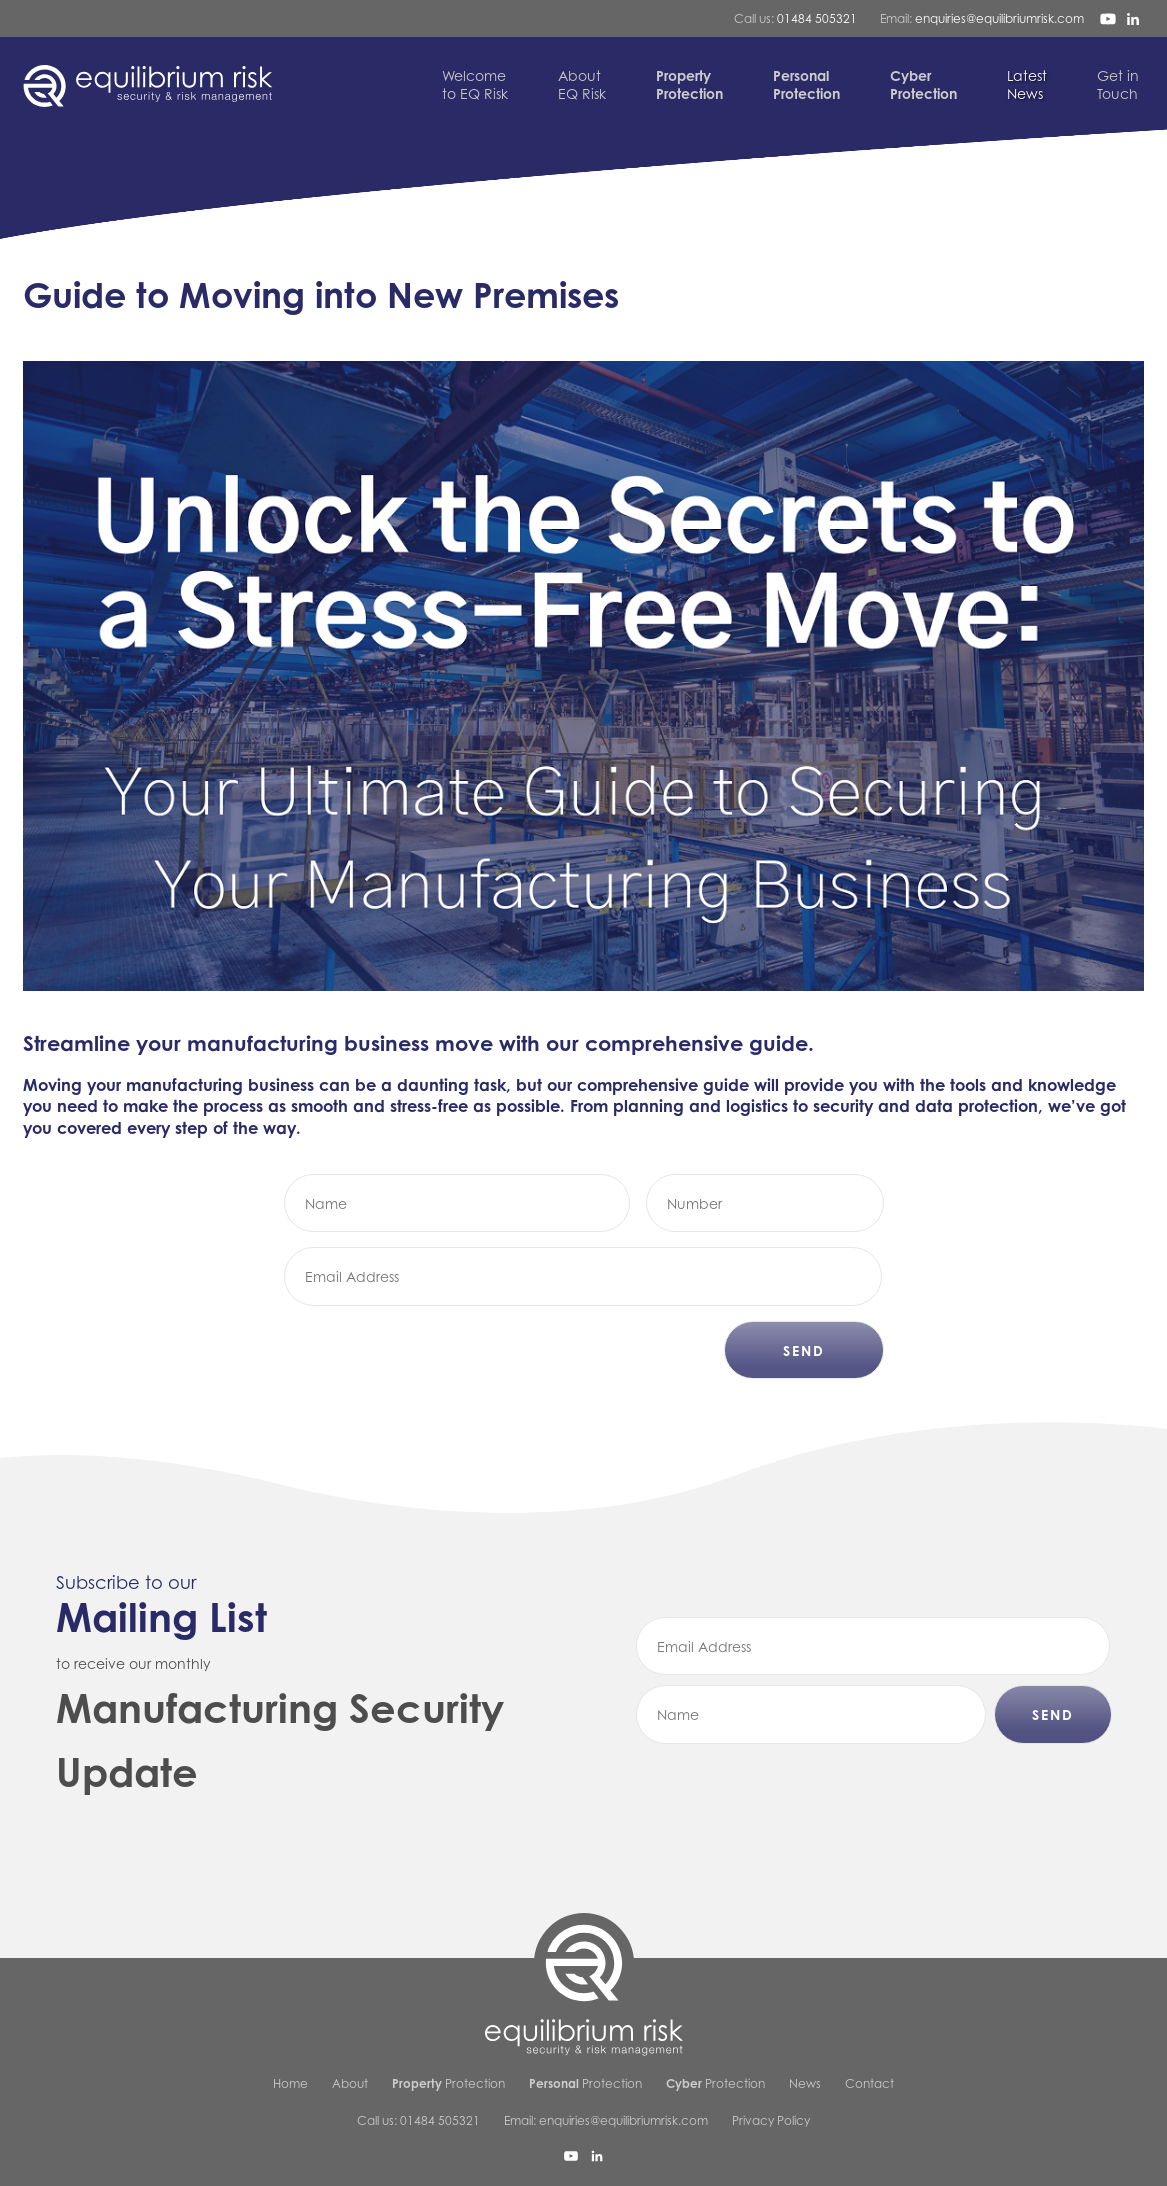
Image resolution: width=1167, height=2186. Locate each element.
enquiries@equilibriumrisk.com (999, 18)
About (350, 2083)
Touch (1118, 84)
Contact (869, 2083)
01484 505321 (817, 18)
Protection (448, 2083)
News (1027, 84)
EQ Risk (582, 84)
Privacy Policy (771, 2120)
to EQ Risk (475, 84)
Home (290, 2083)
